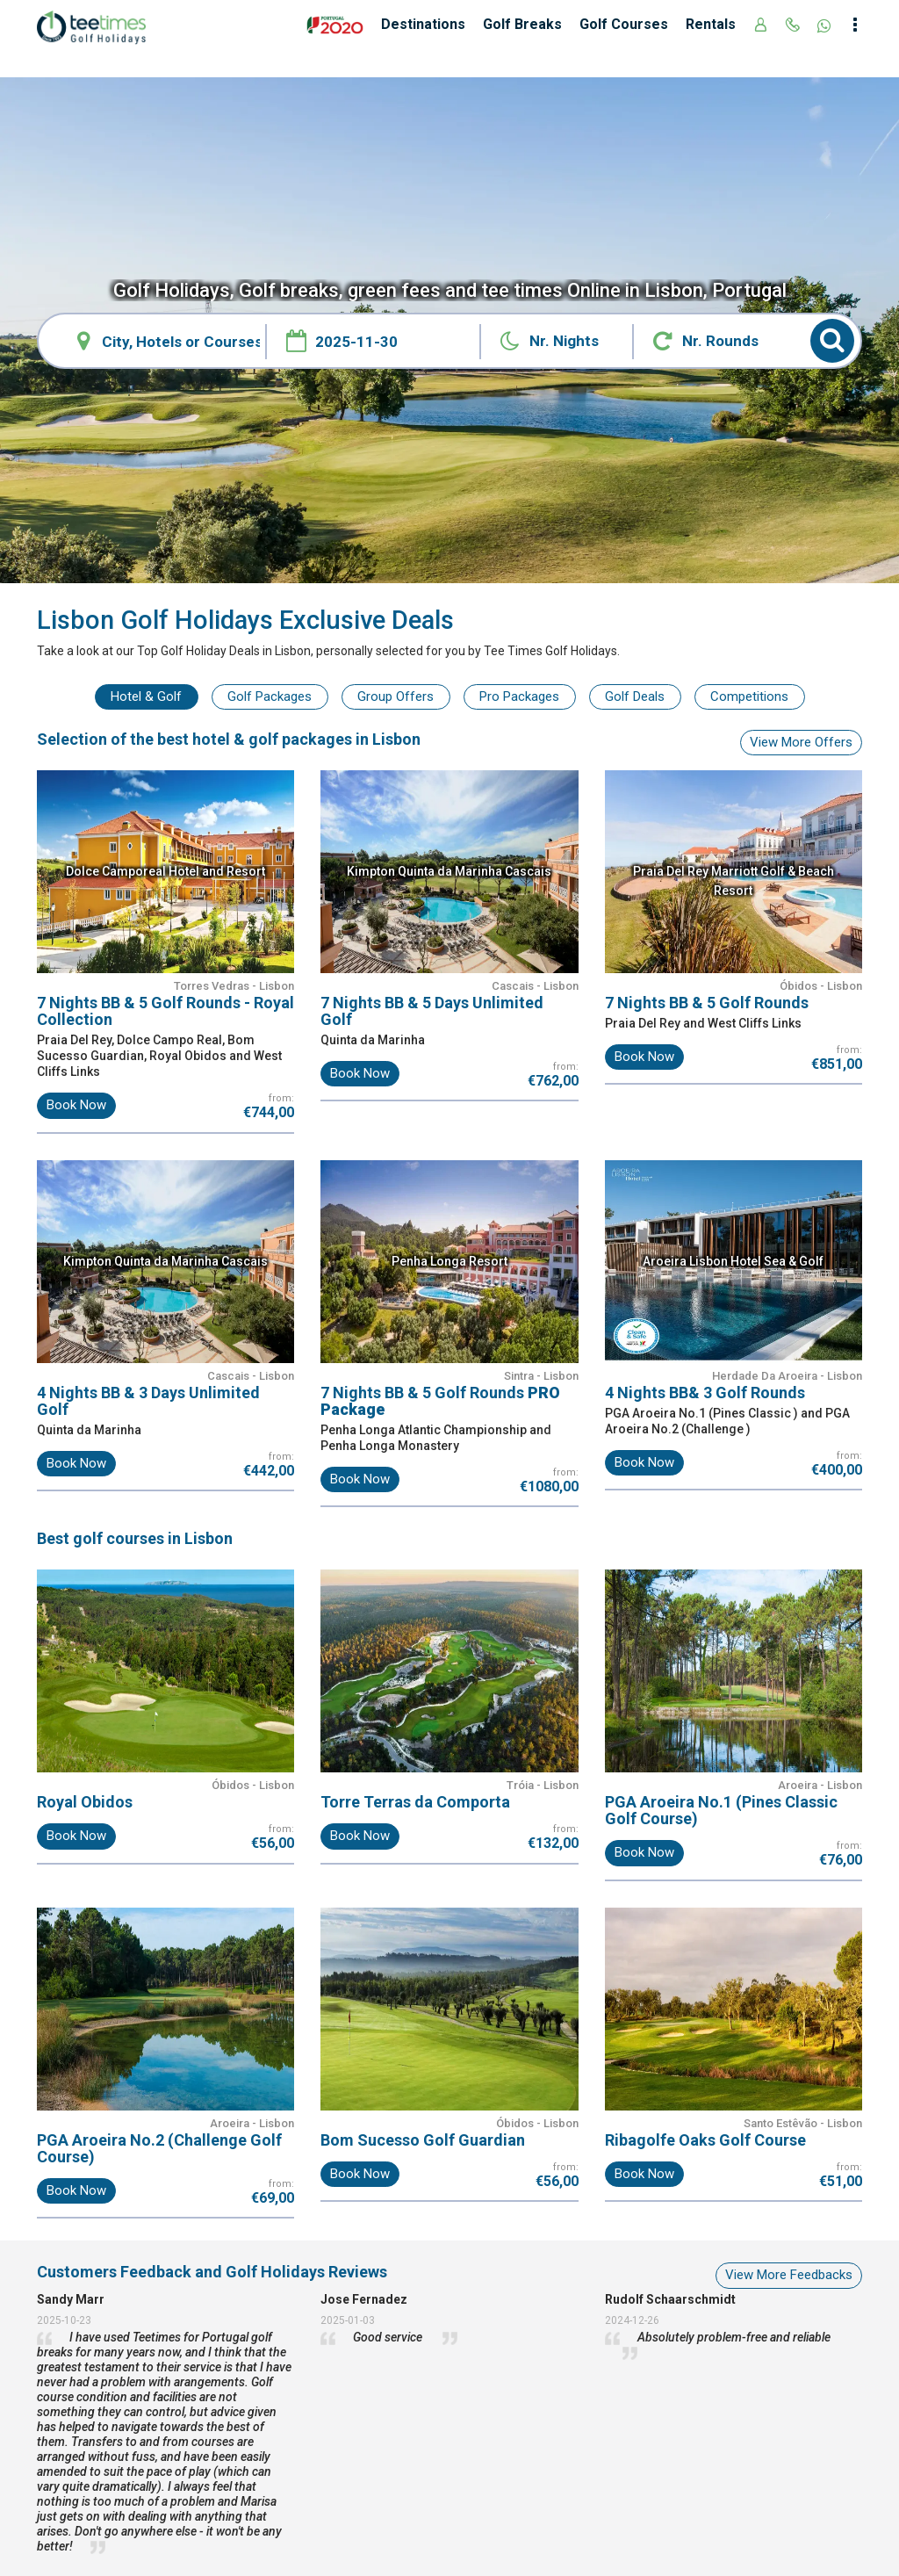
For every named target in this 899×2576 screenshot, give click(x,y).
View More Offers (801, 742)
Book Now (76, 1105)
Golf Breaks (522, 24)
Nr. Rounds (720, 341)
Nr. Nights (564, 341)
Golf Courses (623, 24)
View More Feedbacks (788, 2275)
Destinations (423, 24)
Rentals (711, 24)
